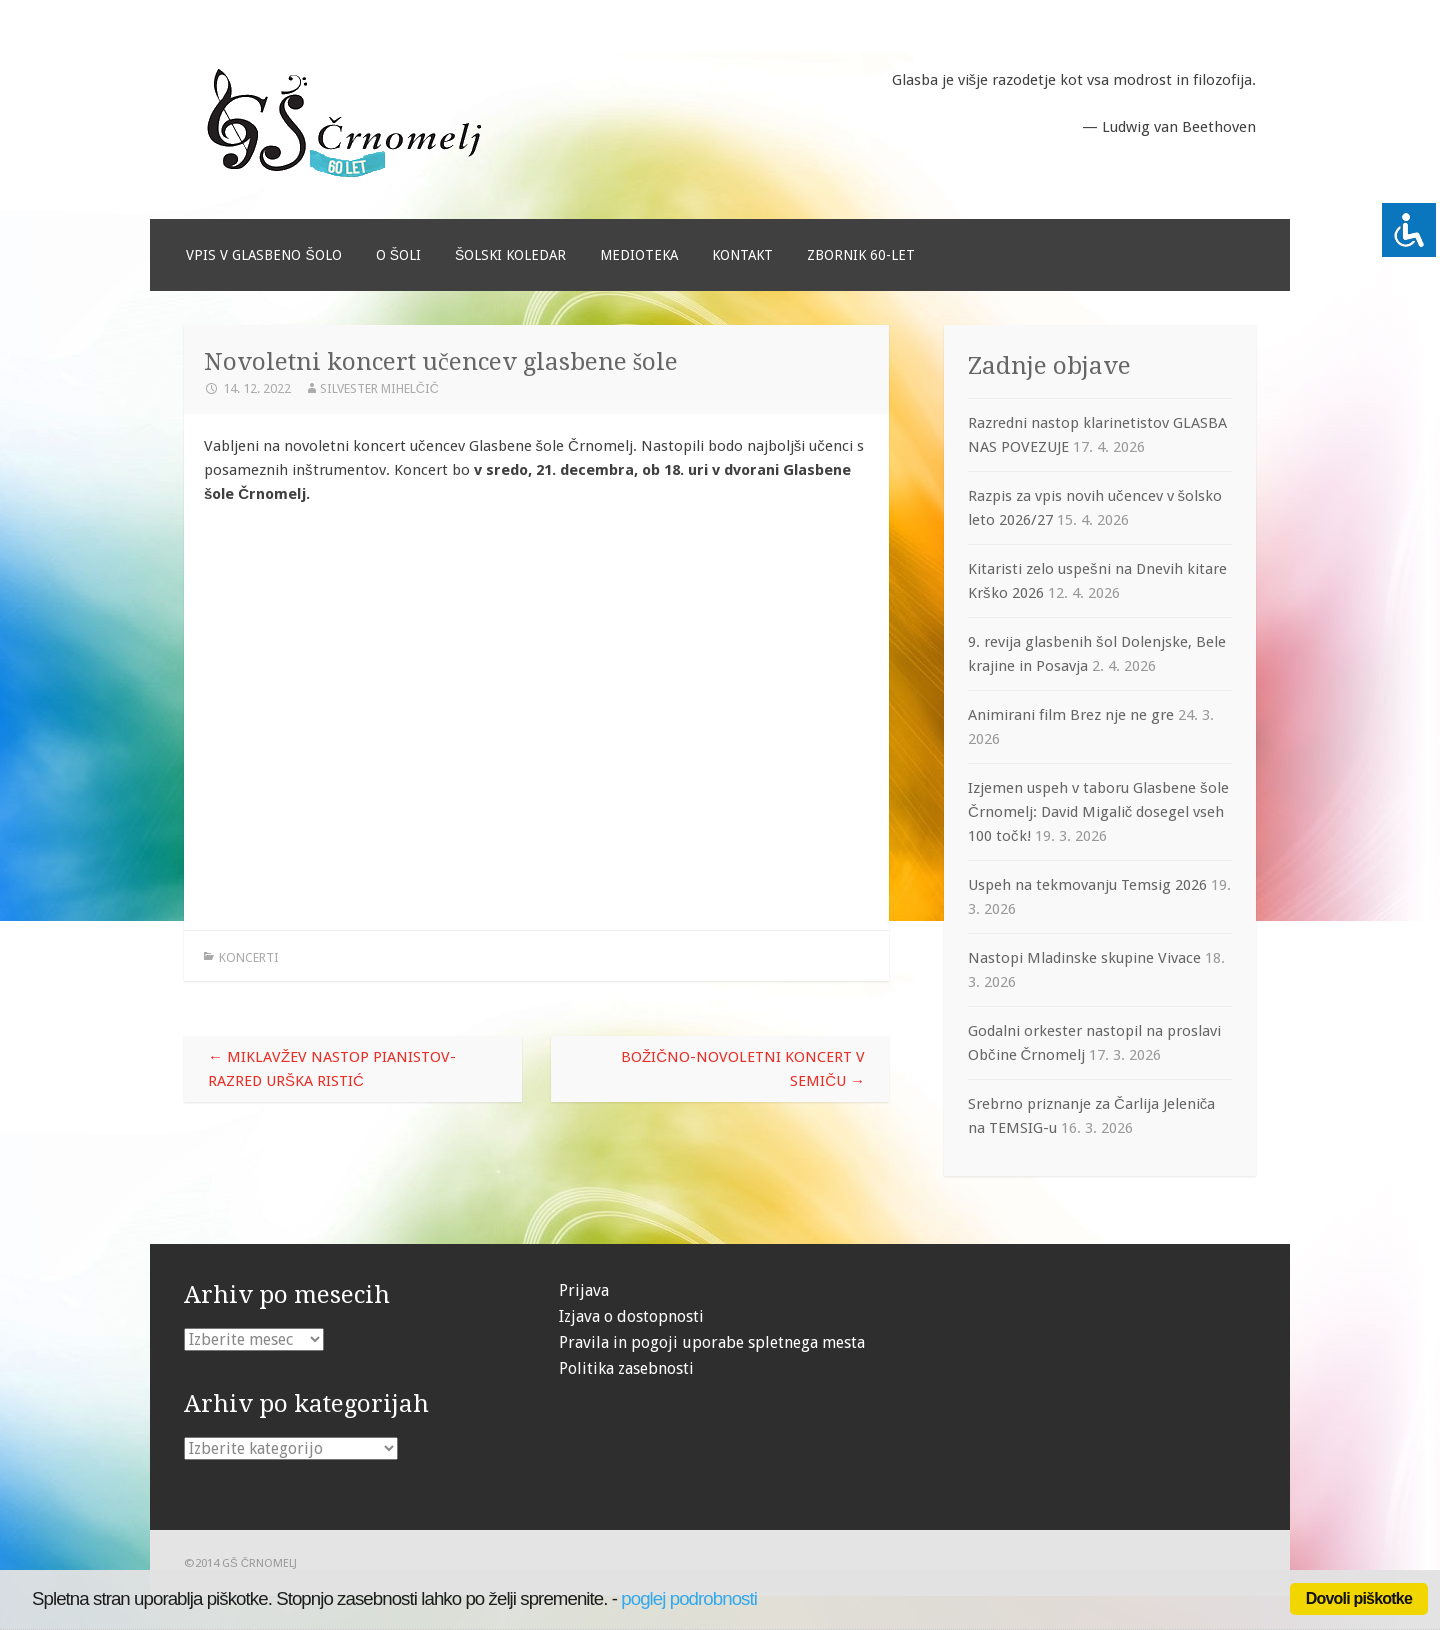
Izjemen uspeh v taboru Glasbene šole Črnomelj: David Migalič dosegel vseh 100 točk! (1098, 812)
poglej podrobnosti (689, 1598)
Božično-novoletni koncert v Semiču (743, 1069)
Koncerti (249, 957)
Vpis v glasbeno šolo (263, 255)
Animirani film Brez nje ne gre (1071, 715)
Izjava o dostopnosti (631, 1316)
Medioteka (639, 255)
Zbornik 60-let (861, 255)
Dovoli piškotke (1359, 1598)
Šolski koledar (510, 255)
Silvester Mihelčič (379, 388)
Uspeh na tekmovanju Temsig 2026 (1087, 885)
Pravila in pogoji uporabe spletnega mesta (712, 1342)
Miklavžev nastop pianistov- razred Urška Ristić (332, 1069)
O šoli (398, 255)
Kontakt (742, 255)
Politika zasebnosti (626, 1368)
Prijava (584, 1290)
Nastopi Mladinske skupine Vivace (1084, 958)
